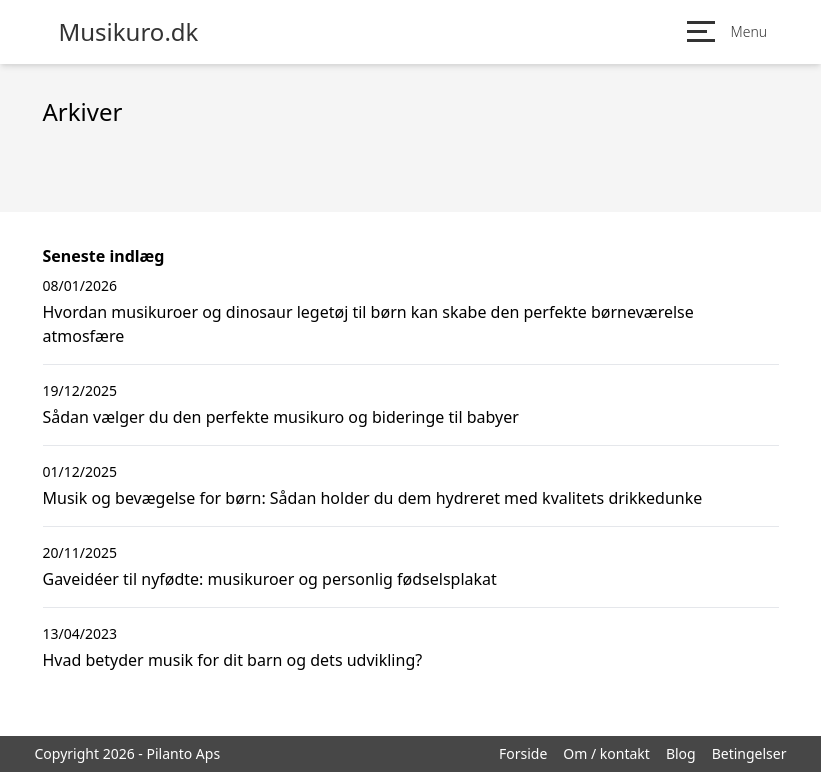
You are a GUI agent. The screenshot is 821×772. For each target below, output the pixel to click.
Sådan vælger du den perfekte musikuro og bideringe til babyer (281, 417)
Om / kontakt (606, 753)
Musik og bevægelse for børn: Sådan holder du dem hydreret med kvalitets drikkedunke (373, 498)
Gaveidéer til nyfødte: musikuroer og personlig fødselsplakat (270, 579)
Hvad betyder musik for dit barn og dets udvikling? (233, 660)
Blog (681, 753)
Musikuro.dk (129, 32)
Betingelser (749, 753)
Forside (523, 753)
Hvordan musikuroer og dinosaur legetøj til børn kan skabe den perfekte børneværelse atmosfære (368, 324)
